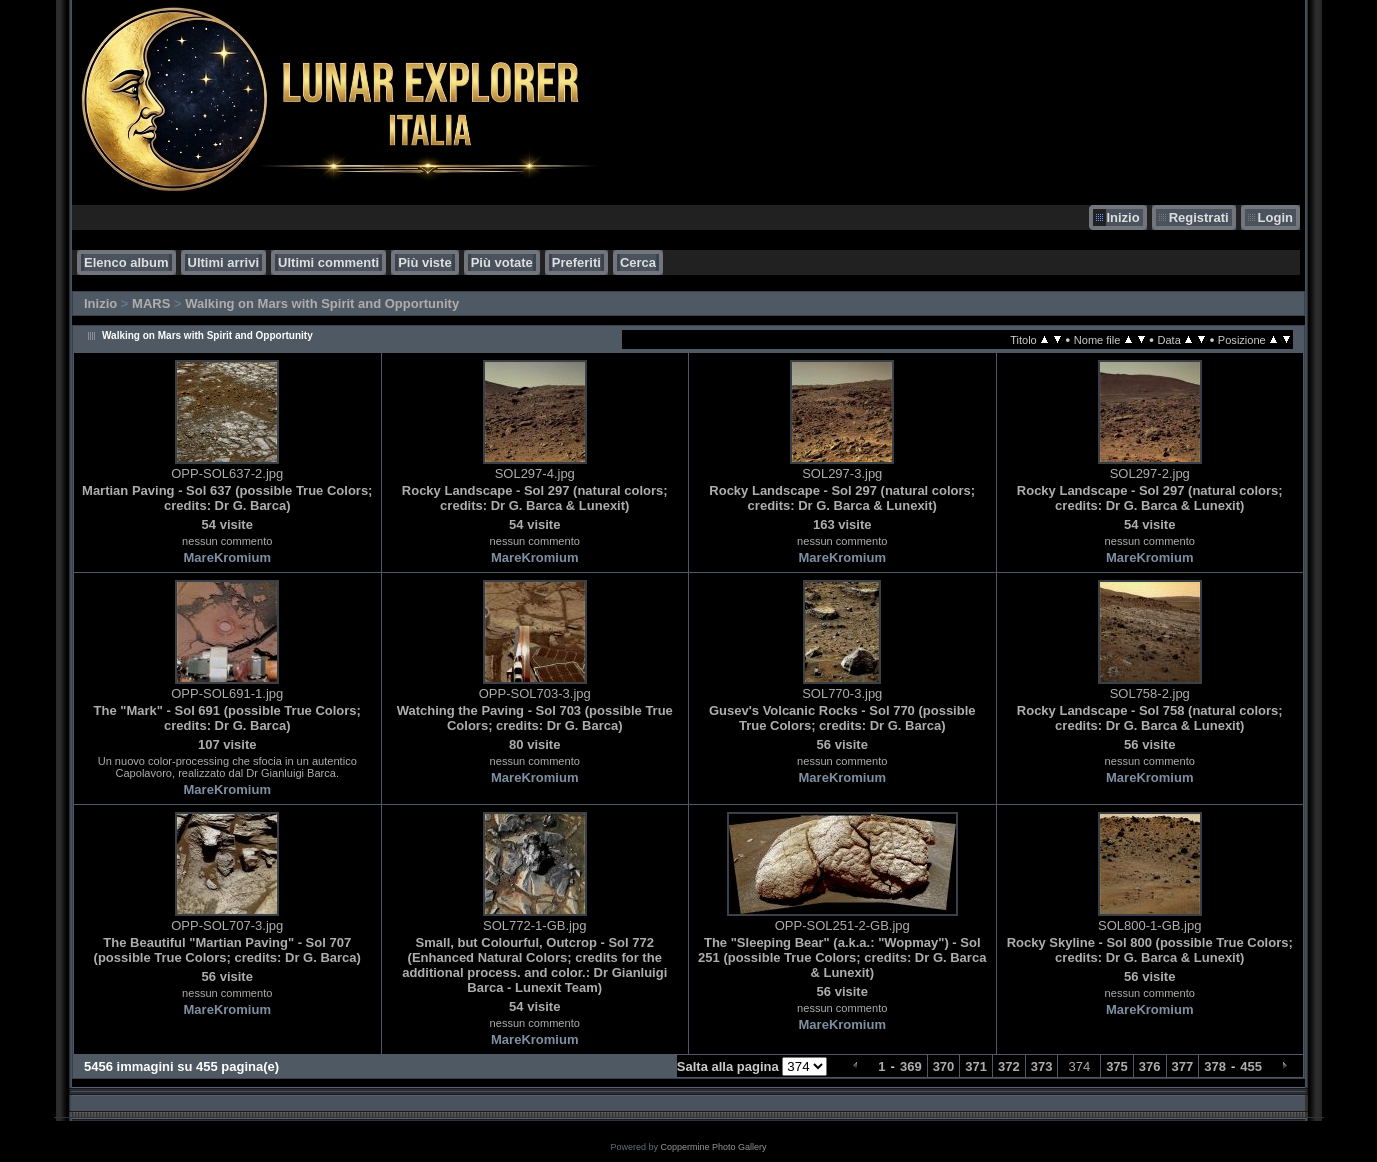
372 (1009, 1066)
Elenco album (126, 262)
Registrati (1199, 217)
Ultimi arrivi (224, 262)
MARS (151, 303)
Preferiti (576, 262)
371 (976, 1066)
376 (1150, 1066)
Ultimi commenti (328, 262)
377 (1183, 1066)
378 (1215, 1066)
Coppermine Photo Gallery (713, 1147)
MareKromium (227, 557)
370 (944, 1066)
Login (1275, 217)
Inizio (1122, 217)
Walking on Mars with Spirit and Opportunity (322, 303)
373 (1042, 1066)
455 (1251, 1066)
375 (1117, 1066)
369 (911, 1066)
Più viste (424, 262)
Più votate (502, 262)
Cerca (638, 262)
